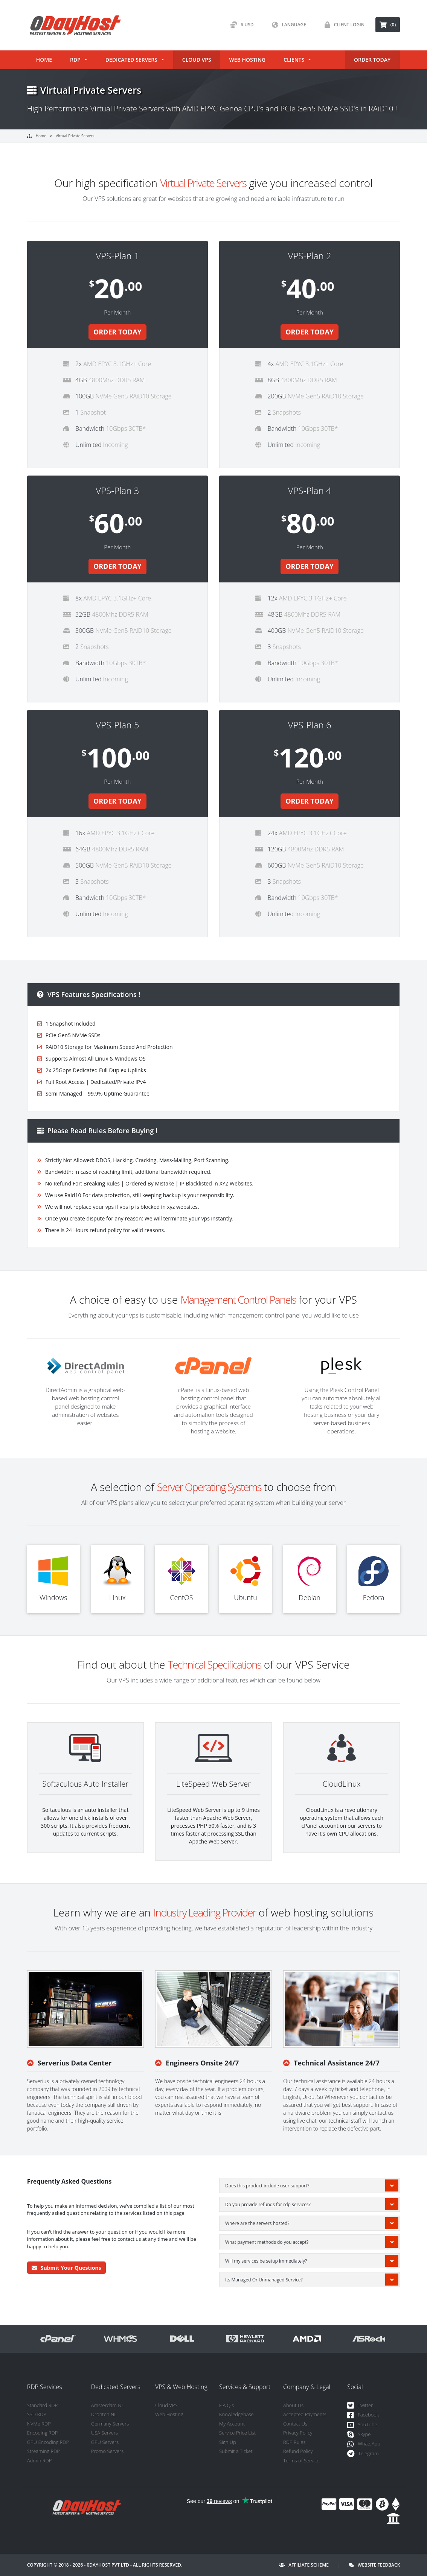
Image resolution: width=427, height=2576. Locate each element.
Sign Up (227, 2442)
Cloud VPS (196, 59)
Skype (359, 2435)
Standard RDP (42, 2405)
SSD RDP (36, 2414)
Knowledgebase (236, 2414)
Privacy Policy (297, 2432)
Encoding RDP (42, 2432)
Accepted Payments (304, 2414)
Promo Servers (107, 2451)
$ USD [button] (240, 24)
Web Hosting (247, 59)
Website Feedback (374, 2565)
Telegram (362, 2454)
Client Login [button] (343, 24)
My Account (232, 2423)
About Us (293, 2405)
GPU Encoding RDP (48, 2442)
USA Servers (104, 2432)
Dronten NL (104, 2414)
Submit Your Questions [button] (66, 2267)
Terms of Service (301, 2460)
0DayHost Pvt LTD (108, 2565)
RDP (75, 59)
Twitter (360, 2406)
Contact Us (295, 2423)
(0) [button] (388, 24)
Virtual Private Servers (75, 135)
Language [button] (287, 24)
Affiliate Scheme (304, 2565)
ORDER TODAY (372, 59)
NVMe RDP (39, 2423)
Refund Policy (298, 2451)
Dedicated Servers (131, 59)
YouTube (362, 2425)
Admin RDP (39, 2460)
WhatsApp (363, 2444)
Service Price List (237, 2432)
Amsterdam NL (107, 2405)
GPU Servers (105, 2442)
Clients (294, 59)
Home (44, 59)
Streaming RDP (43, 2451)
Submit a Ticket (236, 2451)
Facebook (363, 2415)
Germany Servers (110, 2423)
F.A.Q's (226, 2405)
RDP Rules (294, 2442)
